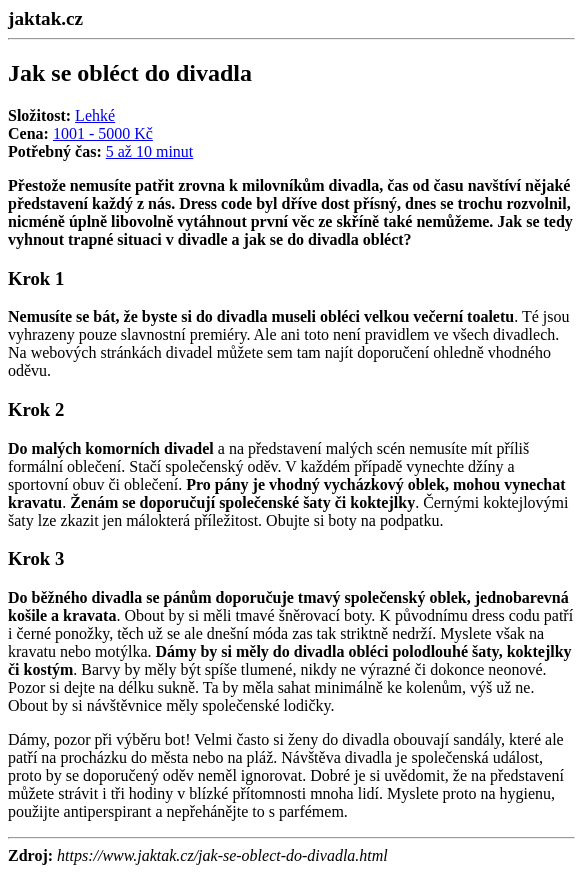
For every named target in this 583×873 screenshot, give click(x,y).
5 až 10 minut (150, 151)
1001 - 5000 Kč (103, 133)
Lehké (95, 115)
